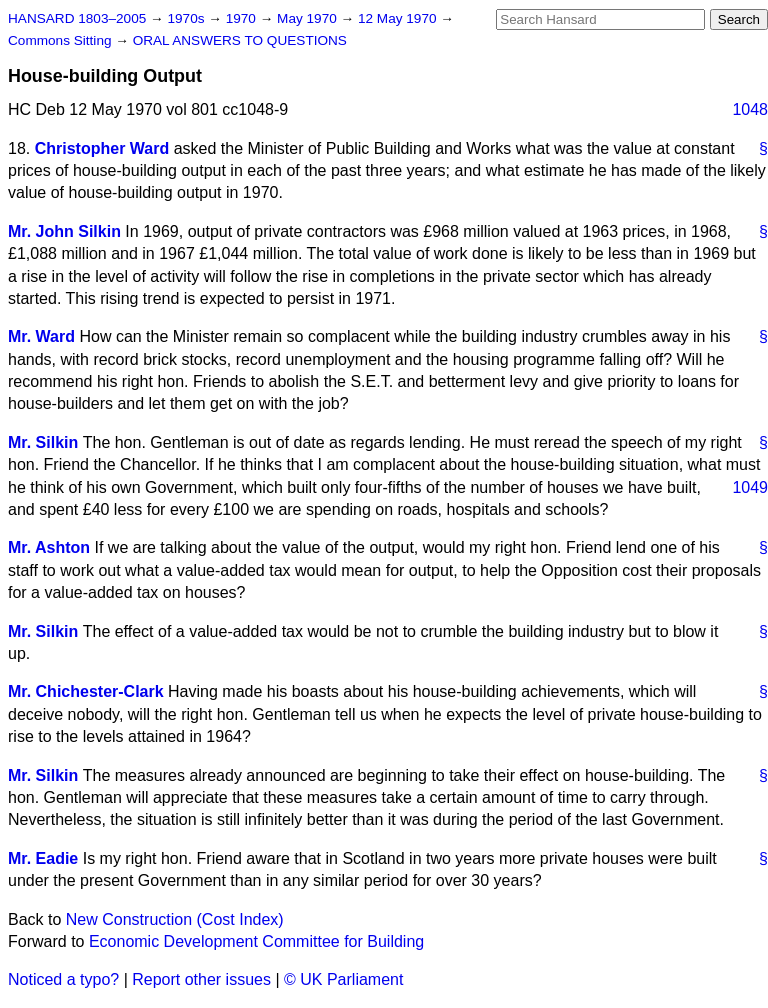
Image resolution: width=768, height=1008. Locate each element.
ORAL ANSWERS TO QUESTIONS (240, 40)
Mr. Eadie (43, 858)
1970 (243, 18)
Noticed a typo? (63, 979)
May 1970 (308, 18)
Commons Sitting (61, 40)
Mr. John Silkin (64, 231)
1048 (750, 109)
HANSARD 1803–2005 (77, 18)
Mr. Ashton (49, 547)
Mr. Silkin (43, 442)
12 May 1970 (399, 18)
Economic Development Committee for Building (256, 941)
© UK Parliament (343, 979)
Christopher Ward (102, 148)
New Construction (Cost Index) (175, 919)
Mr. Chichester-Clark (86, 691)
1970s (187, 18)
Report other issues (201, 979)
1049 (750, 487)
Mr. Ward (41, 336)
